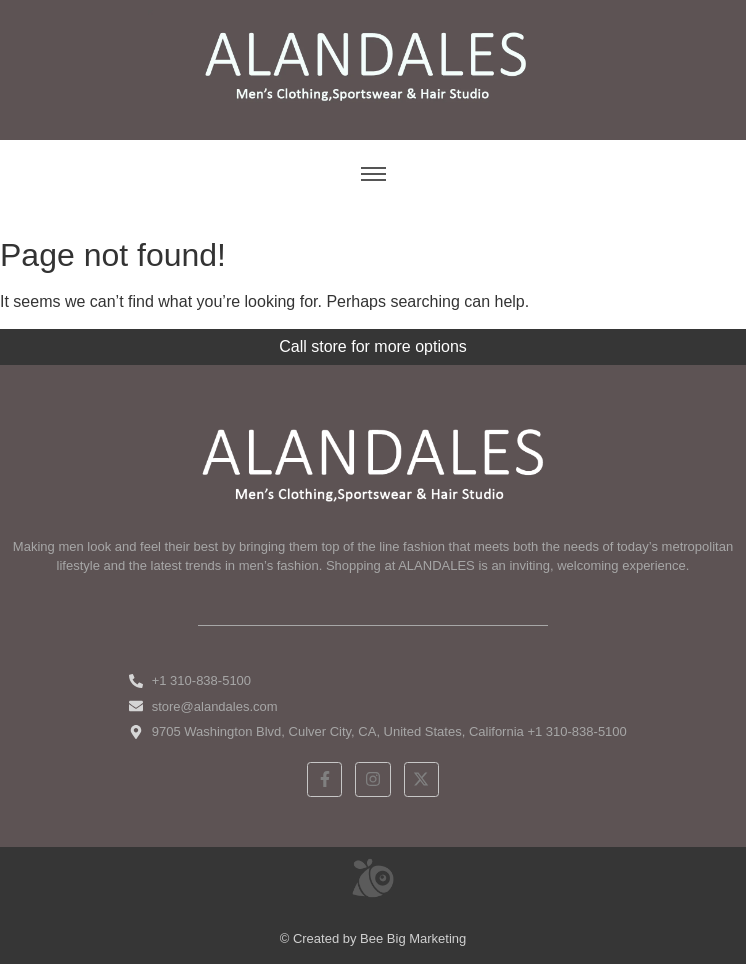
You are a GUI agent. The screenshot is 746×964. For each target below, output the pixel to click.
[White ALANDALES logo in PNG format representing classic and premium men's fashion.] (373, 462)
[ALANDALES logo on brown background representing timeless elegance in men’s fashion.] (373, 66)
